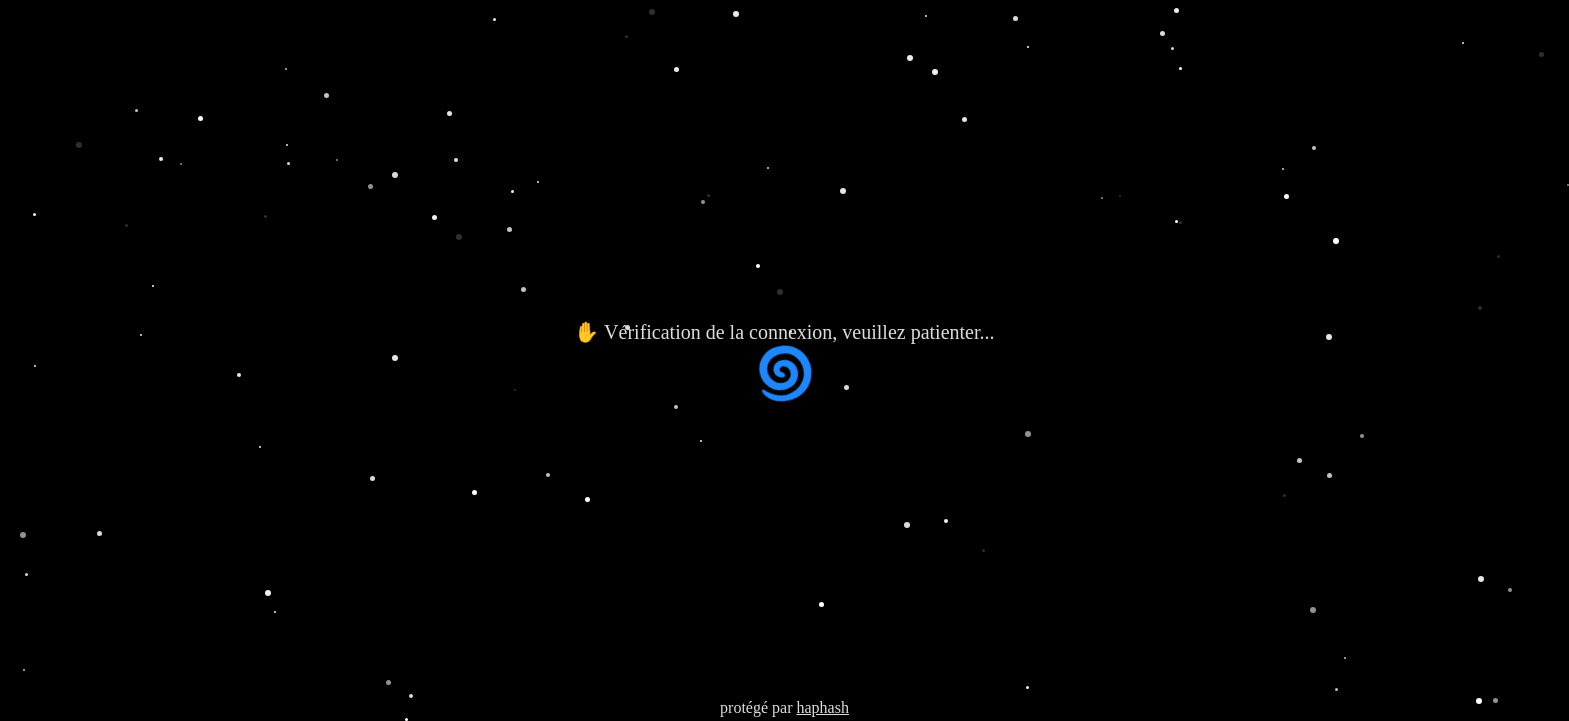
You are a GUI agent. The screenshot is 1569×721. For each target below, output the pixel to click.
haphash (822, 707)
